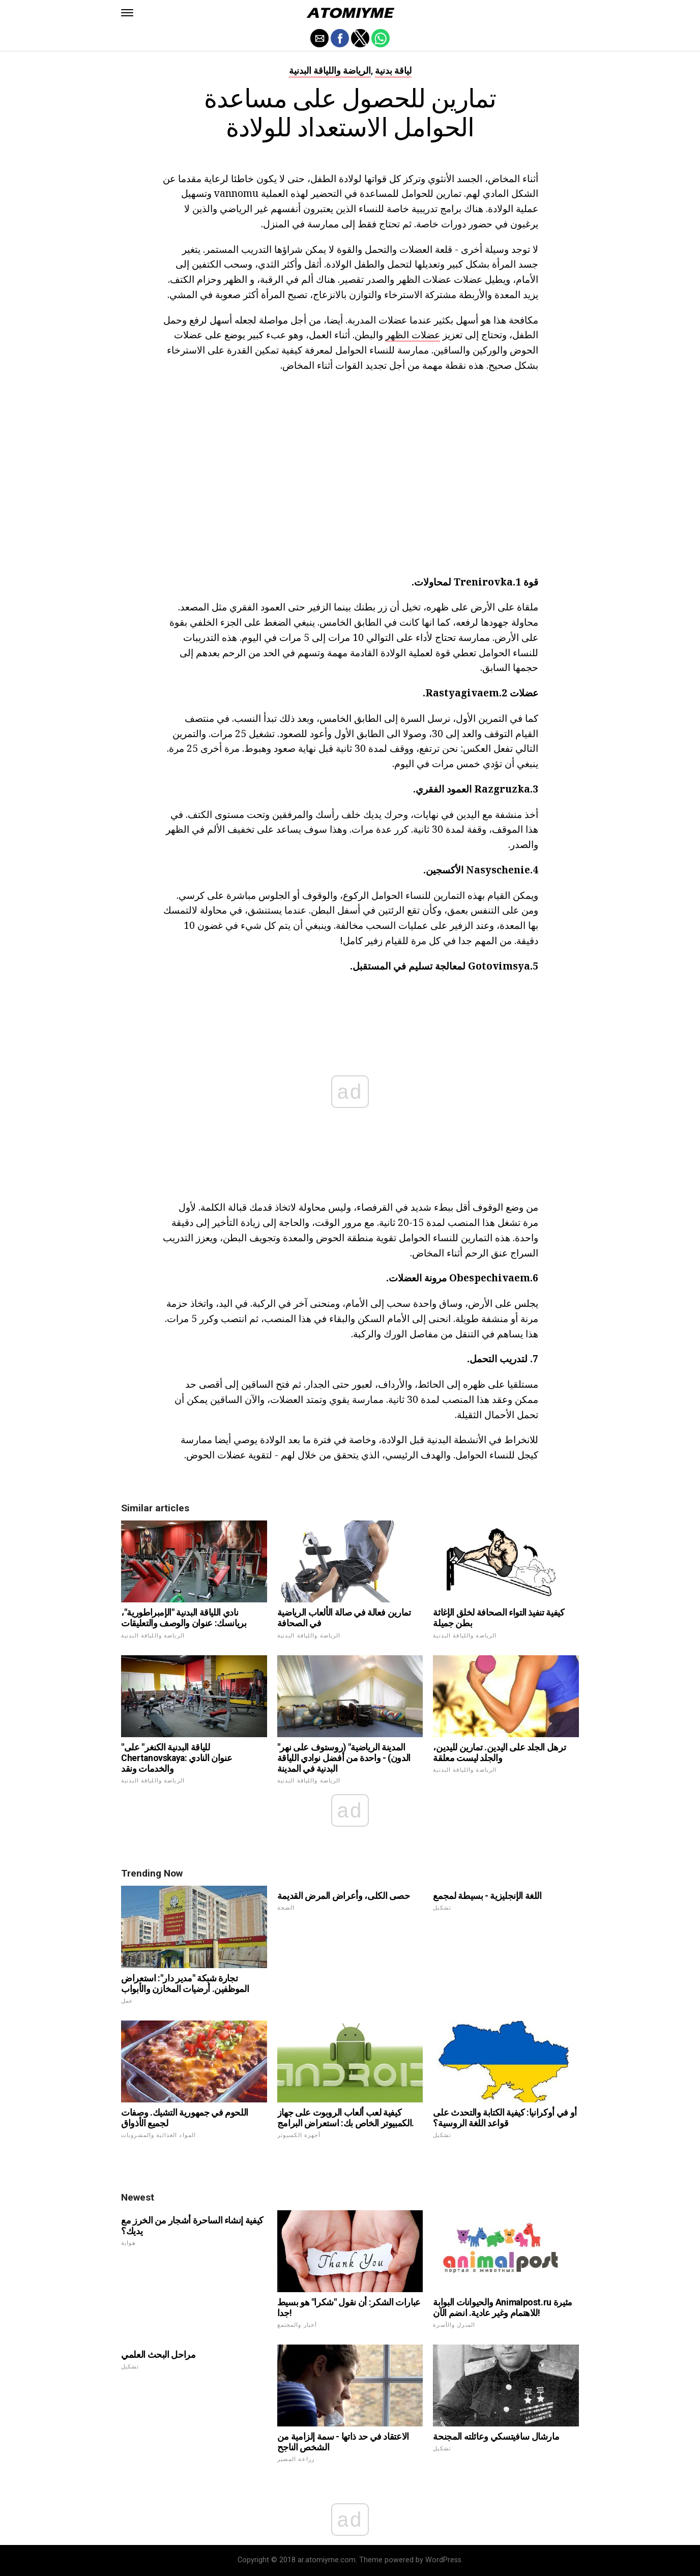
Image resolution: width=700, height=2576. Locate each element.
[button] (127, 12)
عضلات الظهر (413, 334)
